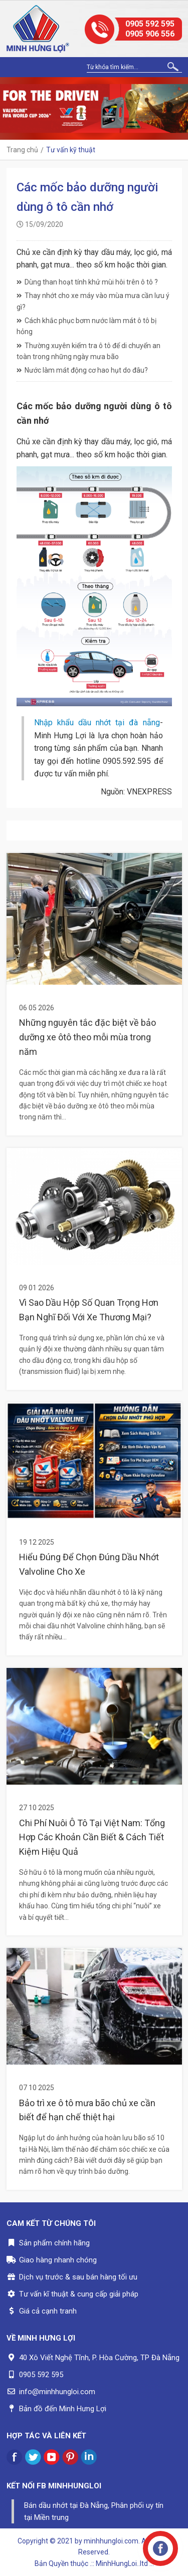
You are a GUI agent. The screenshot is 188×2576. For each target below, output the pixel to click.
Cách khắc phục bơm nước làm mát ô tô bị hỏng (86, 326)
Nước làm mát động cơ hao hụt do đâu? (82, 370)
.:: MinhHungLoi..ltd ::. (122, 2563)
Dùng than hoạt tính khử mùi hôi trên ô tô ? (87, 282)
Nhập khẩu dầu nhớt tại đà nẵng (97, 722)
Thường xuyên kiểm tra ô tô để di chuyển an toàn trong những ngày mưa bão (88, 351)
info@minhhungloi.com (57, 2391)
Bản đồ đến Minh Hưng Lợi (62, 2408)
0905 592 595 (149, 24)
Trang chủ (22, 150)
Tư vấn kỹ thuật (70, 150)
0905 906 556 (149, 34)
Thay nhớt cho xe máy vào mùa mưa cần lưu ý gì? (93, 301)
